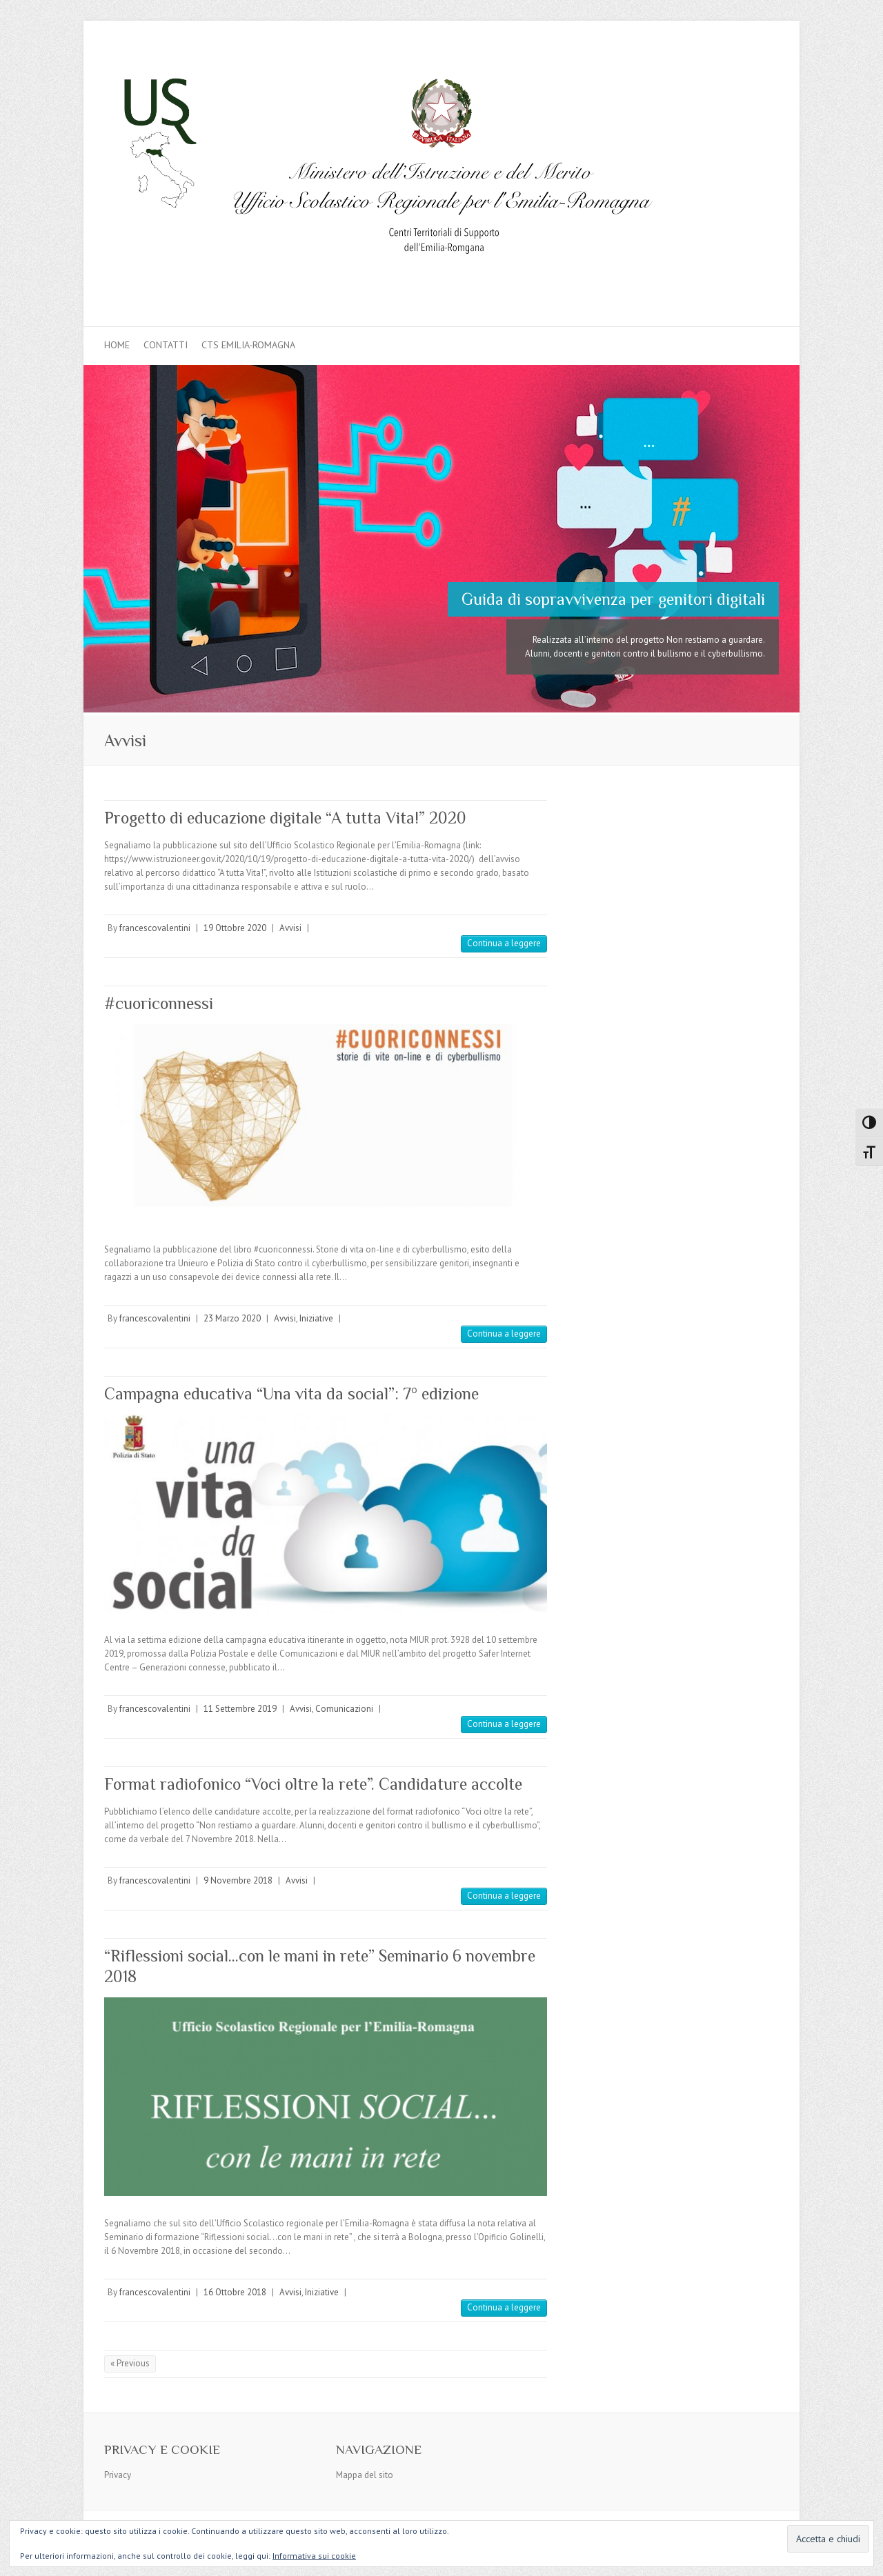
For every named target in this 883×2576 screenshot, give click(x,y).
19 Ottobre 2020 (235, 928)
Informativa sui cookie (314, 2555)
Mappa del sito (364, 2475)
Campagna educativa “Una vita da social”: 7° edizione (291, 1393)
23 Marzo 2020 (232, 1318)
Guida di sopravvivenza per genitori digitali (613, 599)
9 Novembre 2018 (238, 1880)
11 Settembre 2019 (240, 1709)
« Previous (130, 2363)
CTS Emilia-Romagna (248, 345)
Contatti (165, 345)
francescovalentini (154, 928)
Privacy (117, 2475)
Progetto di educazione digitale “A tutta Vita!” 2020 (285, 817)
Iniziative (316, 1318)
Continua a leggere (504, 943)
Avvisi (290, 928)
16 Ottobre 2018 (235, 2292)
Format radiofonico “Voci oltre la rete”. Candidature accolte (313, 1784)
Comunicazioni (344, 1709)
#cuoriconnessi (158, 1003)
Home (117, 345)
